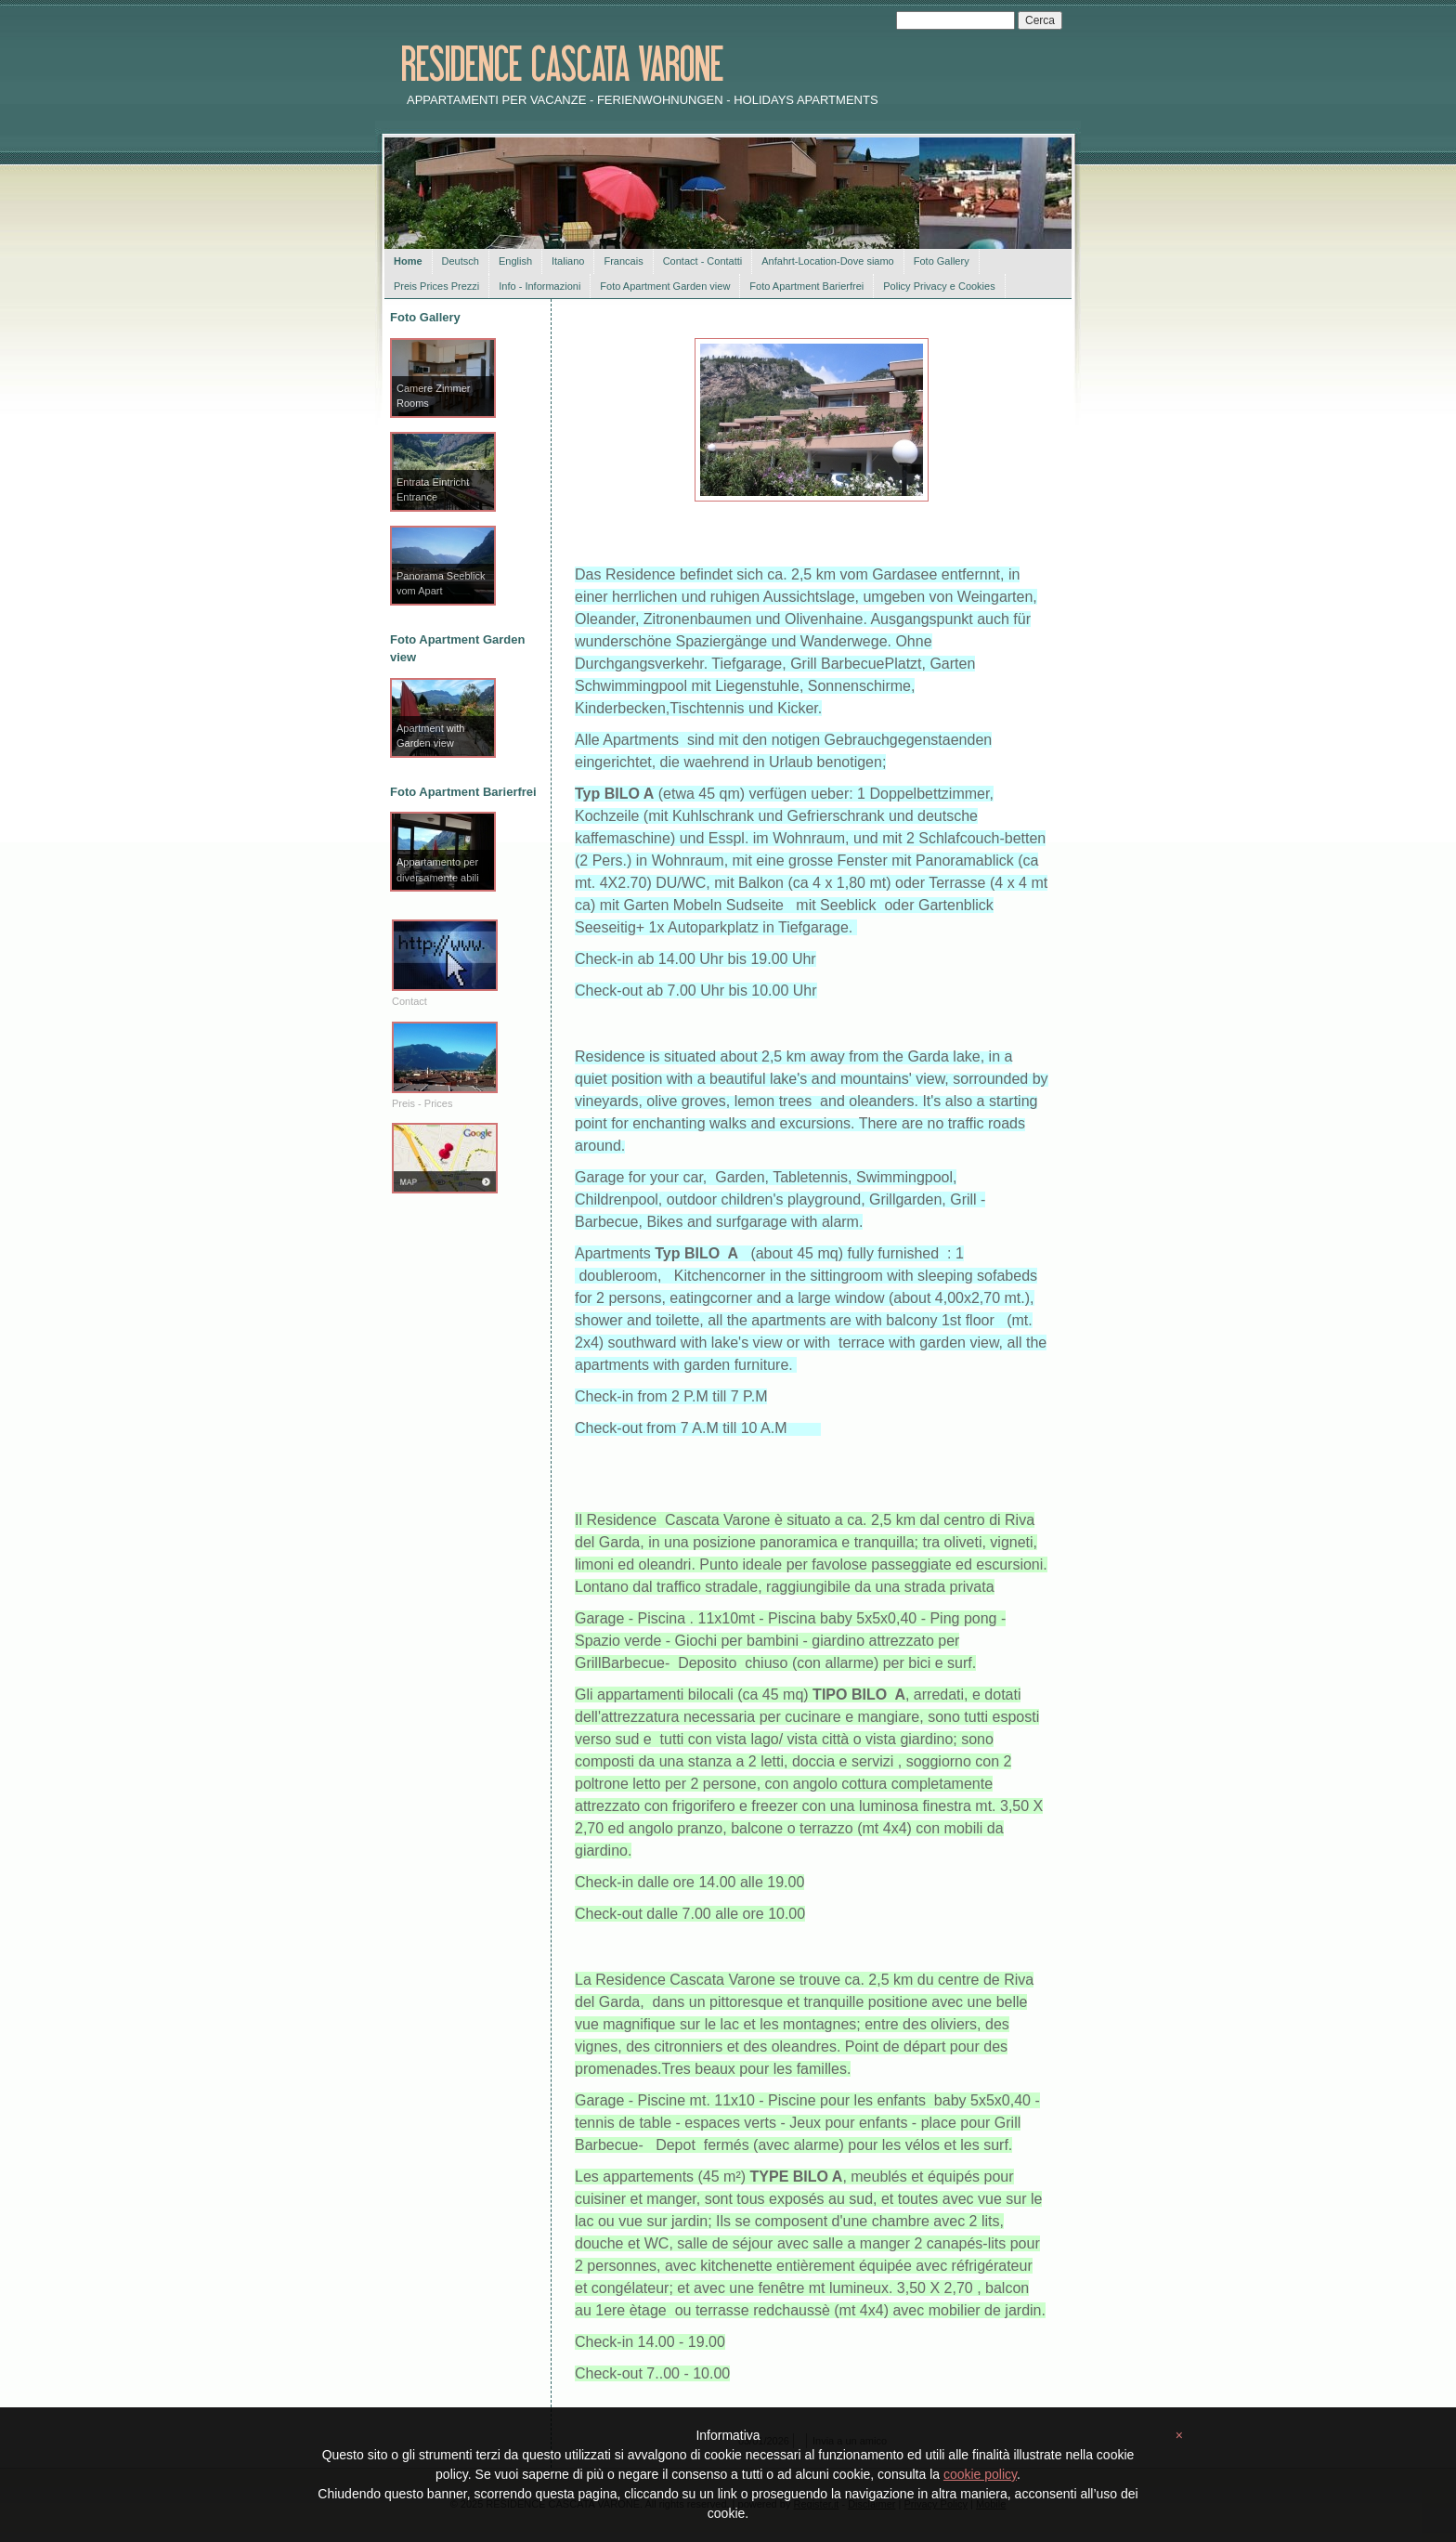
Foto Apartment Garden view (665, 286)
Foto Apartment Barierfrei (806, 286)
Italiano (568, 261)
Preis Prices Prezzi (436, 286)
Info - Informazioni (539, 286)
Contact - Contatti (703, 261)
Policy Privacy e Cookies (938, 286)
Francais (623, 261)
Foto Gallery (941, 261)
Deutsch (460, 261)
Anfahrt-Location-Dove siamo (827, 261)
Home (408, 261)
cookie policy (980, 2474)
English (515, 261)
